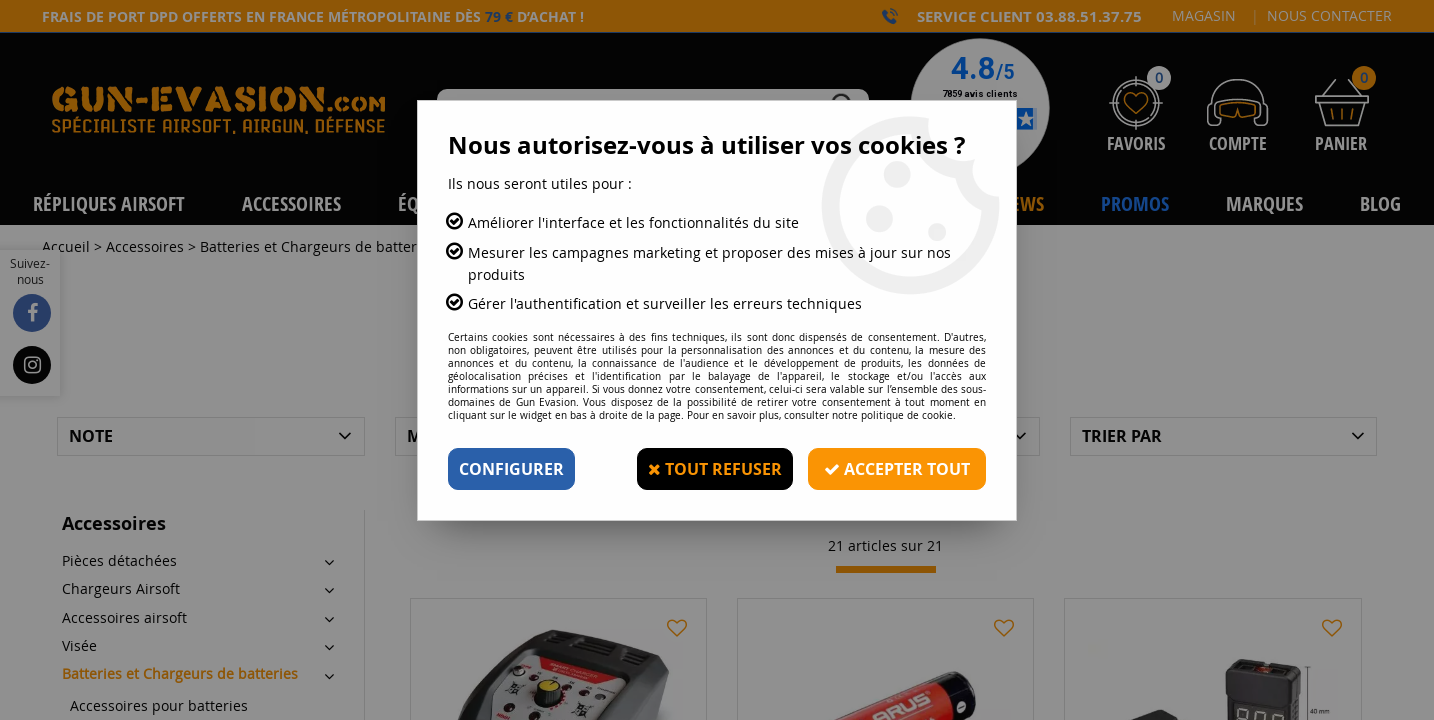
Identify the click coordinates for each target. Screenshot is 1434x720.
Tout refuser (715, 469)
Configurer (511, 469)
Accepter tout (897, 469)
